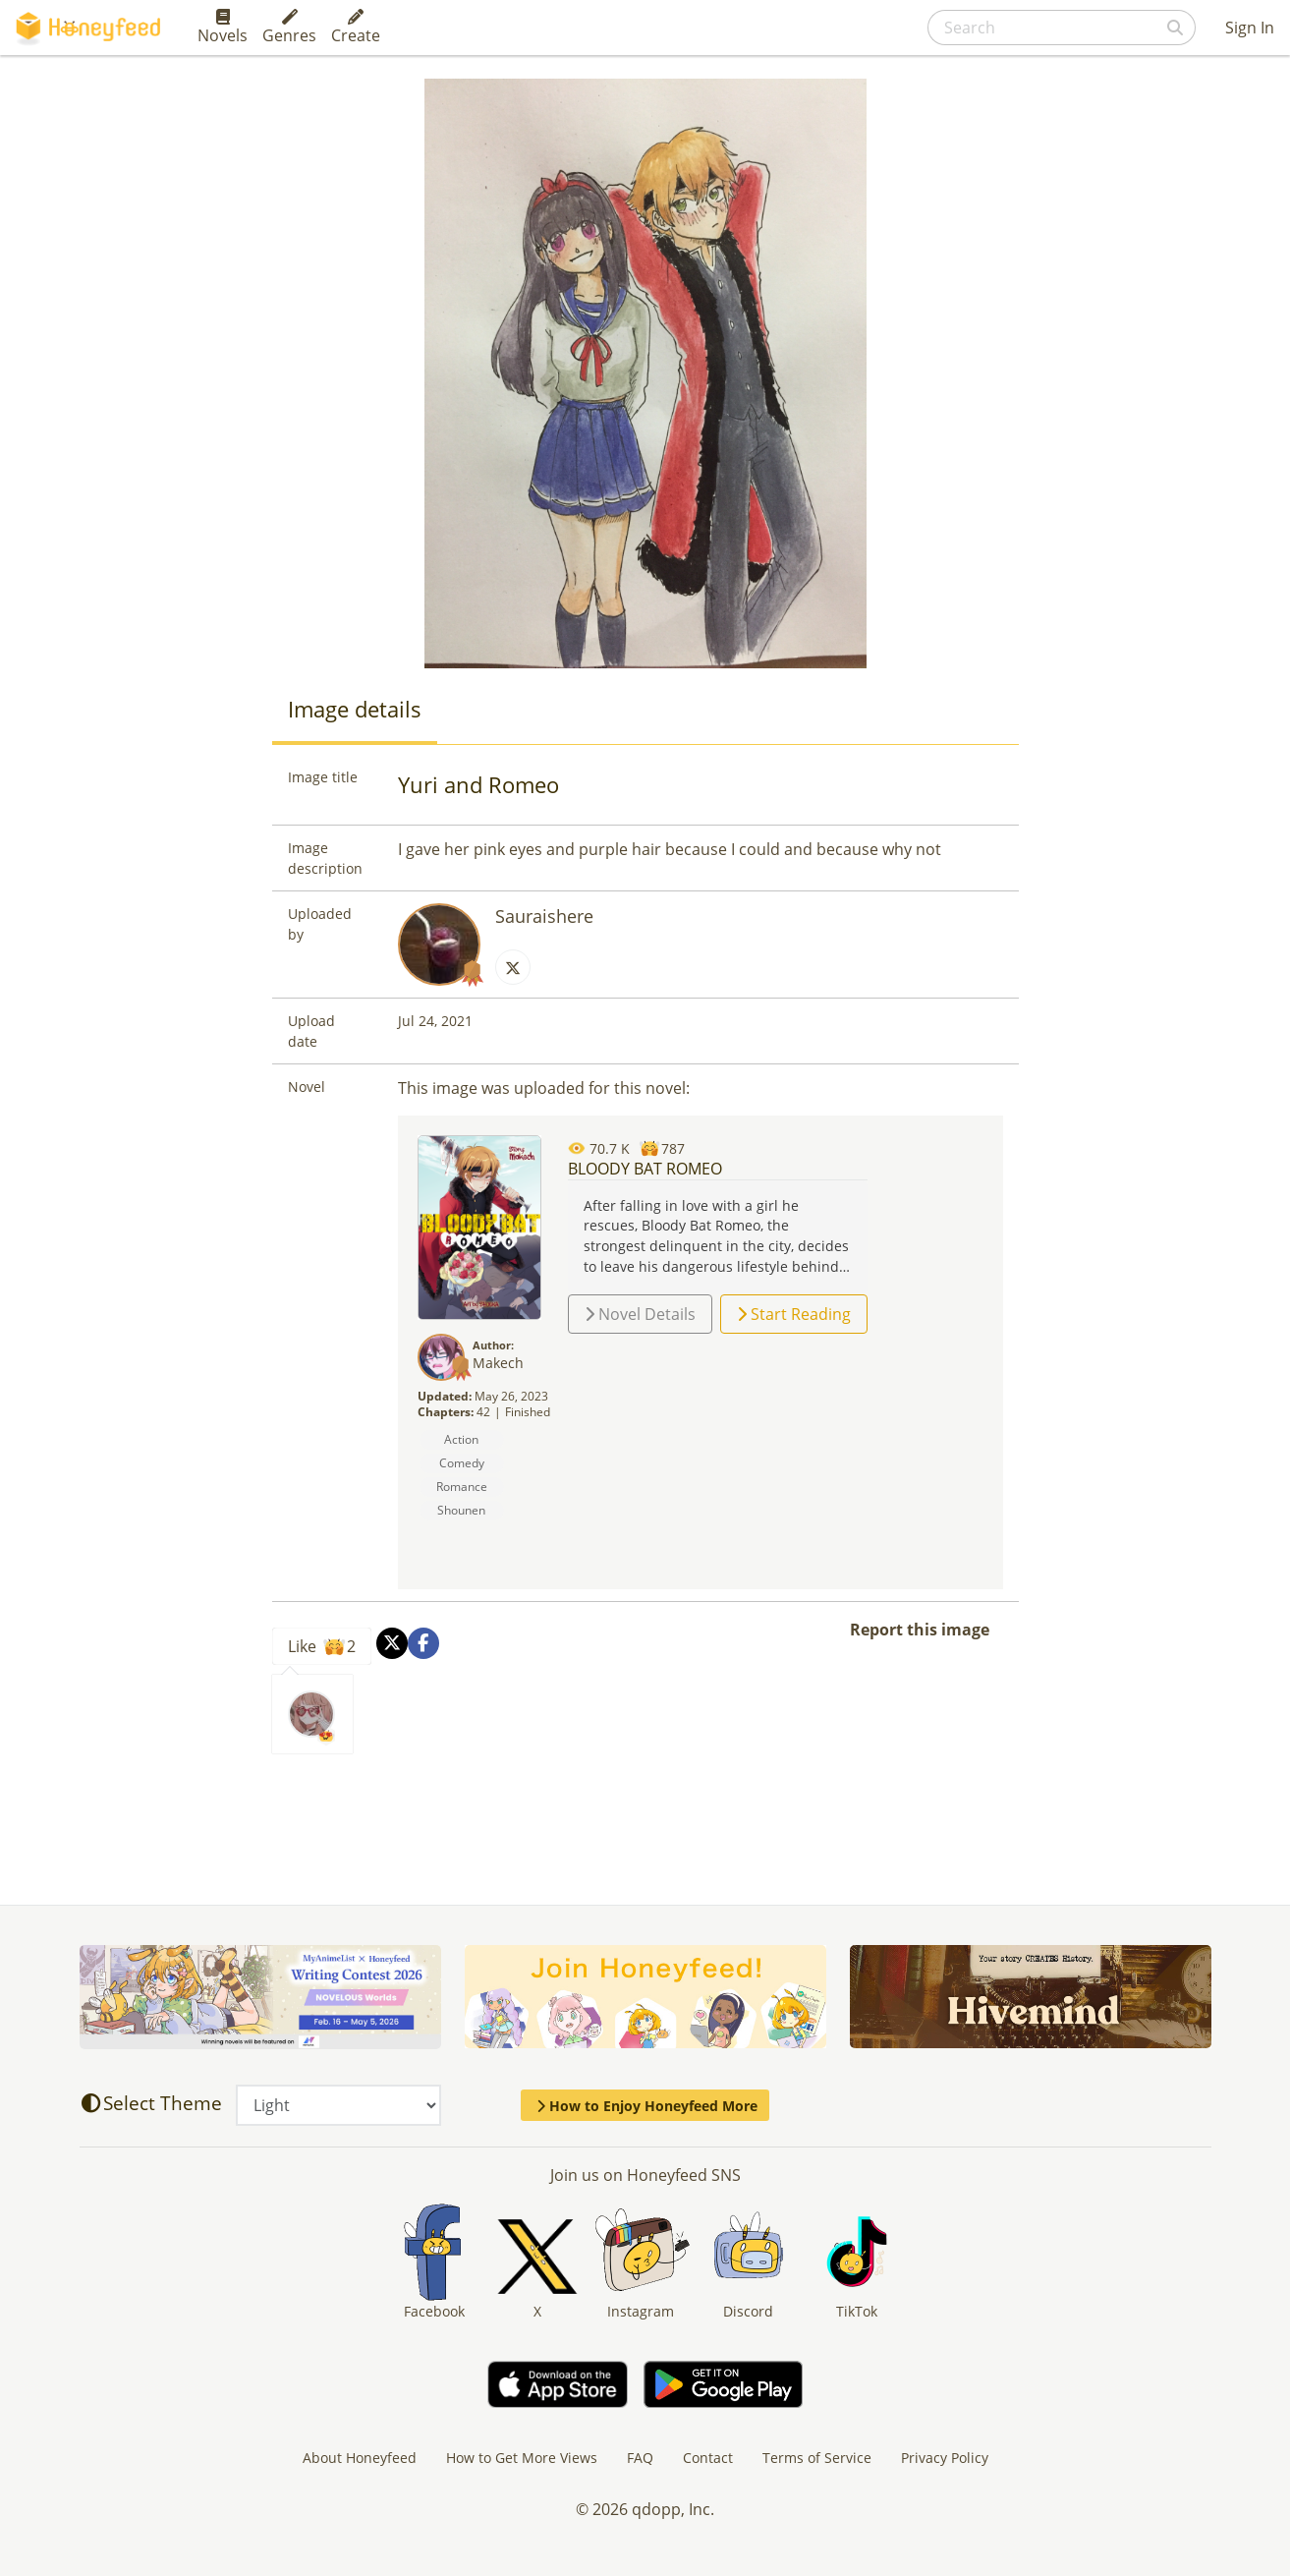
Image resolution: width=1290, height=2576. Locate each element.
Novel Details (640, 1314)
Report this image (919, 1629)
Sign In (1249, 27)
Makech (498, 1362)
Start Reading (794, 1314)
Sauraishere (544, 916)
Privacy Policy (944, 2457)
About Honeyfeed (360, 2457)
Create (355, 27)
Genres (289, 27)
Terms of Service (816, 2457)
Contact (708, 2457)
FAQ (640, 2457)
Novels (222, 27)
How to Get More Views (521, 2457)
